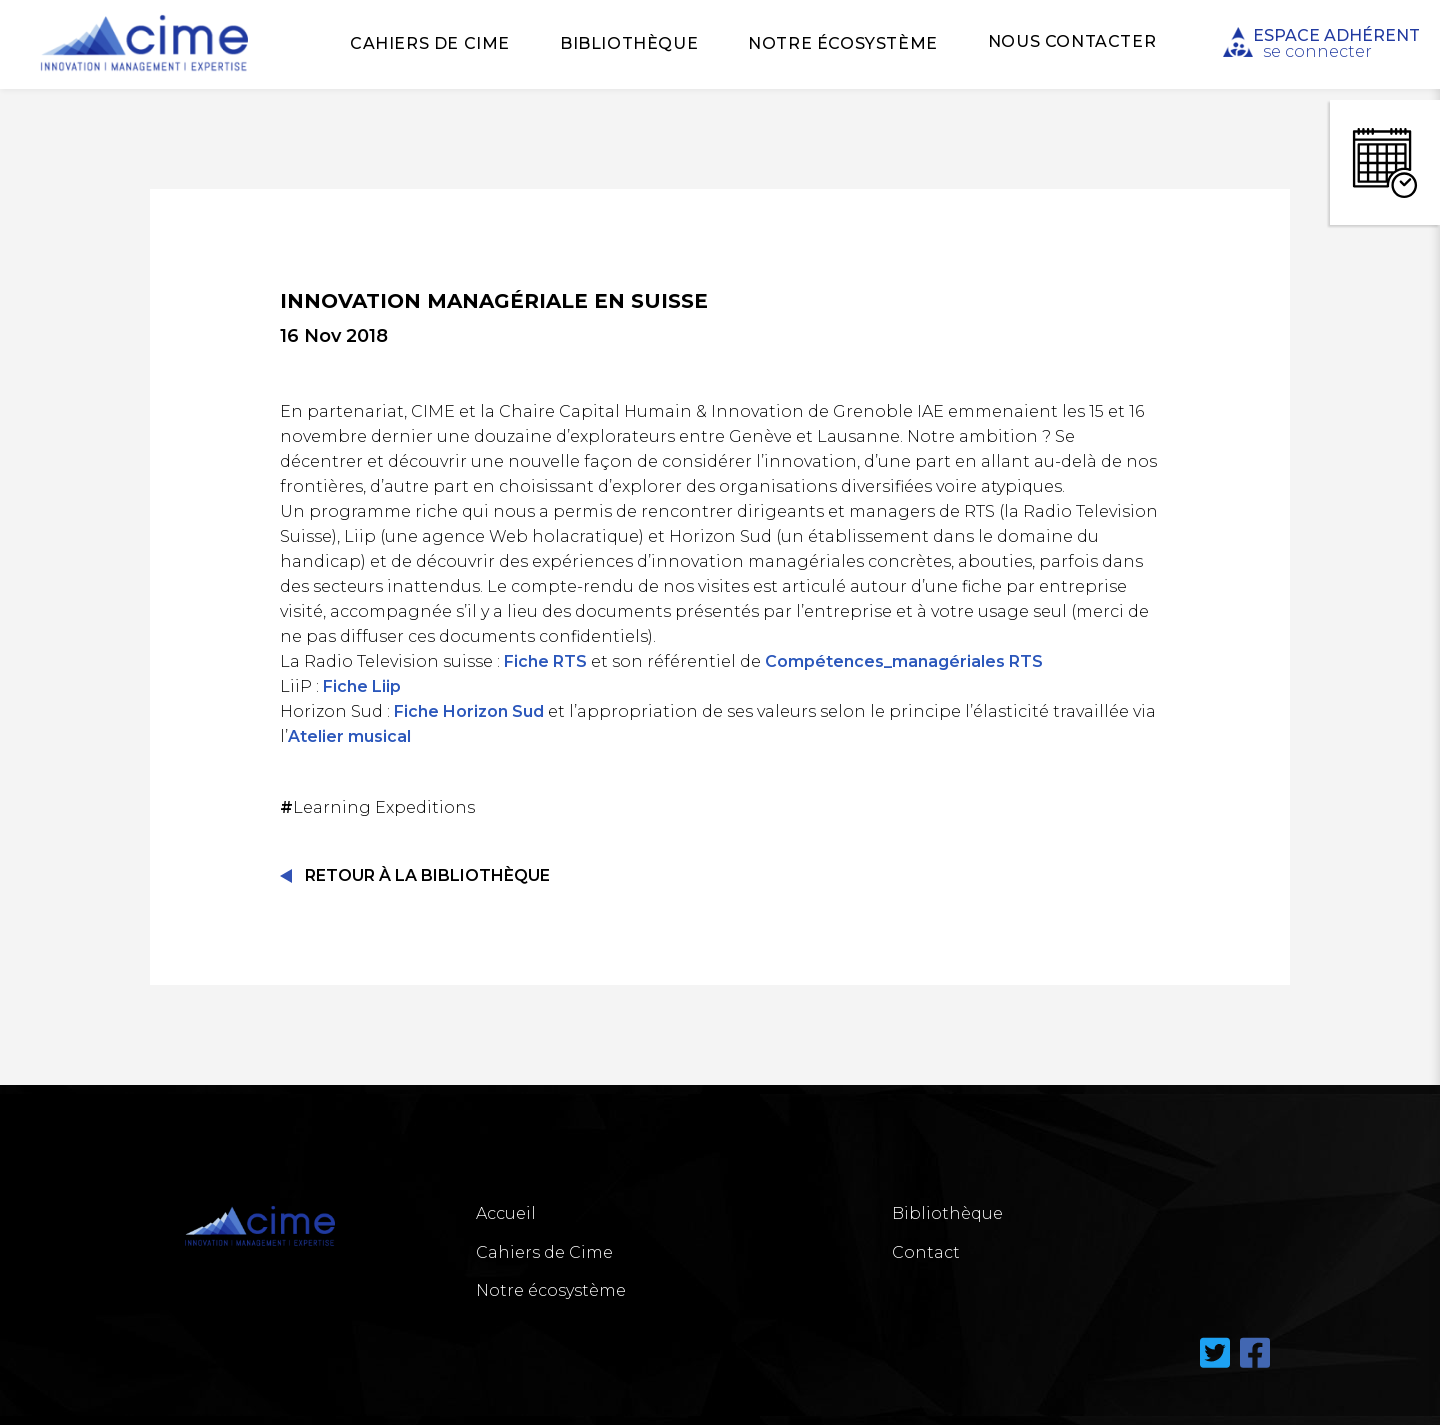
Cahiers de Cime (430, 43)
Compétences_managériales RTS (904, 661)
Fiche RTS (545, 661)
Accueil (506, 1213)
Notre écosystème (843, 43)
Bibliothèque (629, 43)
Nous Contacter (1072, 41)
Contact (926, 1252)
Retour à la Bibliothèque (427, 875)
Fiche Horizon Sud (469, 711)
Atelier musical (349, 736)
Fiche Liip (362, 686)
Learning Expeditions (379, 807)
